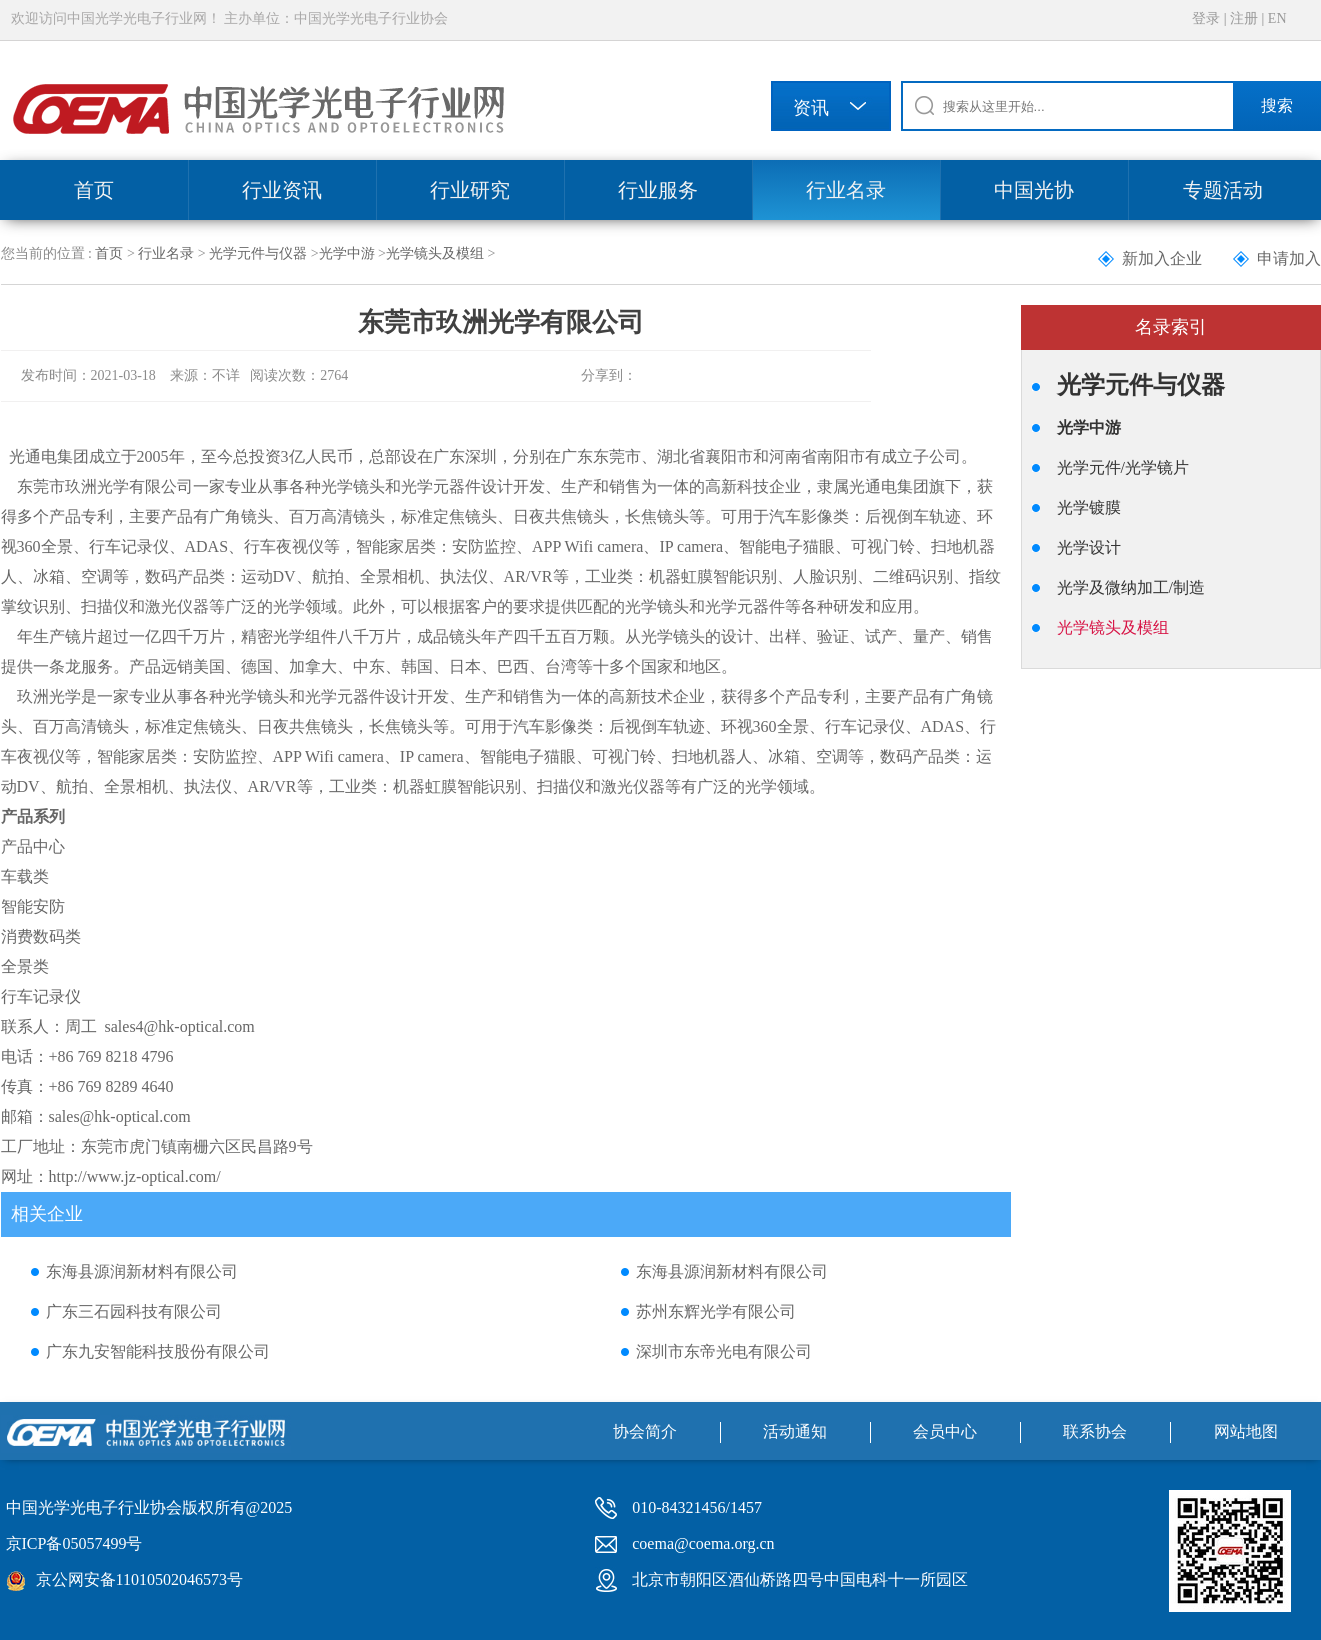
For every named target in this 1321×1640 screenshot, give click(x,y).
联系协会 (1095, 1431)
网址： (25, 1176)
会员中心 (945, 1431)
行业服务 (658, 190)
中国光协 (1034, 190)
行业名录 (846, 190)
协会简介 (645, 1431)
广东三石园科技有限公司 (134, 1311)
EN (1277, 18)
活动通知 (795, 1431)
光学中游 (347, 253)
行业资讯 (282, 190)
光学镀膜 (1089, 507)
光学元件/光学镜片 (1123, 467)
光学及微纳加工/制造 (1131, 587)
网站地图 (1246, 1431)
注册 (1244, 18)
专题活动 (1223, 190)
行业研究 (470, 190)
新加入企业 (1162, 258)
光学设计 (1089, 547)
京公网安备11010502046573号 (139, 1579)
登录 (1206, 18)
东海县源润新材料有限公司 (142, 1271)
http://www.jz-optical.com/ (135, 1176)
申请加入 (1289, 258)
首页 (94, 190)
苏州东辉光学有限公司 (716, 1311)
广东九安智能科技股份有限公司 (158, 1351)
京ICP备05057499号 (74, 1543)
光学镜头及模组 (435, 253)
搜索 (1277, 105)
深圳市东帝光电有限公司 (724, 1351)
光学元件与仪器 (258, 253)
